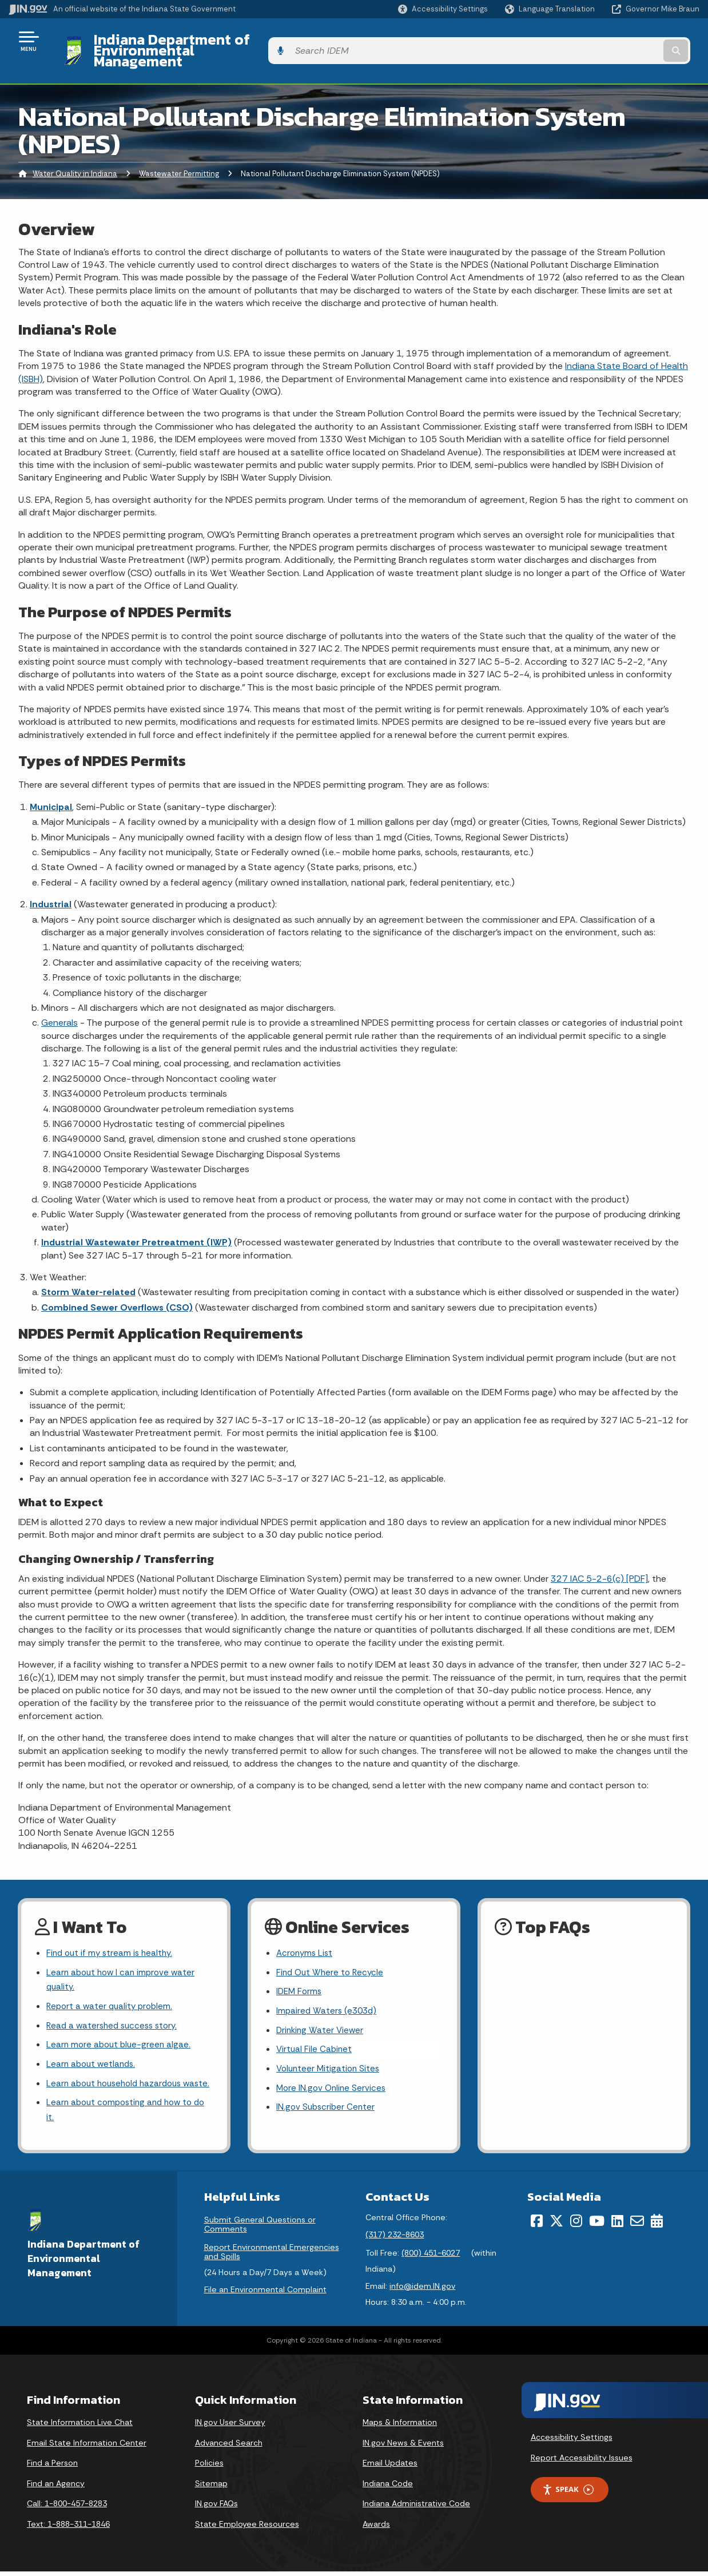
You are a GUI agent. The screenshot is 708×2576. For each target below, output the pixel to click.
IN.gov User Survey (230, 2427)
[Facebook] (537, 2226)
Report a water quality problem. (112, 1990)
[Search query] (620, 41)
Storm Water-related (88, 1273)
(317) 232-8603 (394, 2239)
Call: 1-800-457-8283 (67, 2508)
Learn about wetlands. (93, 2051)
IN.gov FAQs (216, 2508)
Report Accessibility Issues (582, 2462)
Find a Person (52, 2468)
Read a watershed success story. (115, 2010)
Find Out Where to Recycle (332, 1954)
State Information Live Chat (80, 2427)
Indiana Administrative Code (416, 2508)
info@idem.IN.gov (422, 2290)
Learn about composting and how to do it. (123, 2114)
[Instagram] (576, 2226)
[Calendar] (657, 2226)
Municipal (51, 787)
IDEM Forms (300, 1974)
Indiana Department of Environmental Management (258, 40)
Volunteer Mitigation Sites (330, 2055)
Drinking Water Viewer (321, 2015)
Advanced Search (228, 2447)
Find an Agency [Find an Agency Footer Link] (56, 2488)
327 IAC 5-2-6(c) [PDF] (599, 1559)
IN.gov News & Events (403, 2447)
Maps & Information (400, 2427)
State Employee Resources (247, 2528)
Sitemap (211, 2488)
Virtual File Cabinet (315, 2035)
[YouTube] (596, 2226)
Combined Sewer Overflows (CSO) (117, 1287)
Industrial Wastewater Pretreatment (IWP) (136, 1223)
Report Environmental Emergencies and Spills (271, 2257)
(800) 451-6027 (430, 2257)
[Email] (637, 2226)
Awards (376, 2528)
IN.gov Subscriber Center (327, 2095)
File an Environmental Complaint (265, 2294)
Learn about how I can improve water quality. (123, 1962)
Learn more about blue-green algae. (120, 2031)
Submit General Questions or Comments (260, 2229)
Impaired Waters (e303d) (328, 1994)
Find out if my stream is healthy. (112, 1934)
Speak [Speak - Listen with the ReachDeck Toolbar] (568, 2494)
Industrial (50, 885)
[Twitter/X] (556, 2226)
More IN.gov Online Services (332, 2075)
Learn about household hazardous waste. (118, 2078)
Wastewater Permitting (179, 153)
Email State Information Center (86, 2447)
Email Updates (390, 2468)
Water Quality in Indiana (75, 153)
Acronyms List (306, 1934)
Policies (209, 2468)
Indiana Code (388, 2488)
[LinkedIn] (617, 2226)
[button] (443, 8)
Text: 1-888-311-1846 (68, 2528)
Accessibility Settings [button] (571, 2441)
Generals (59, 1003)
